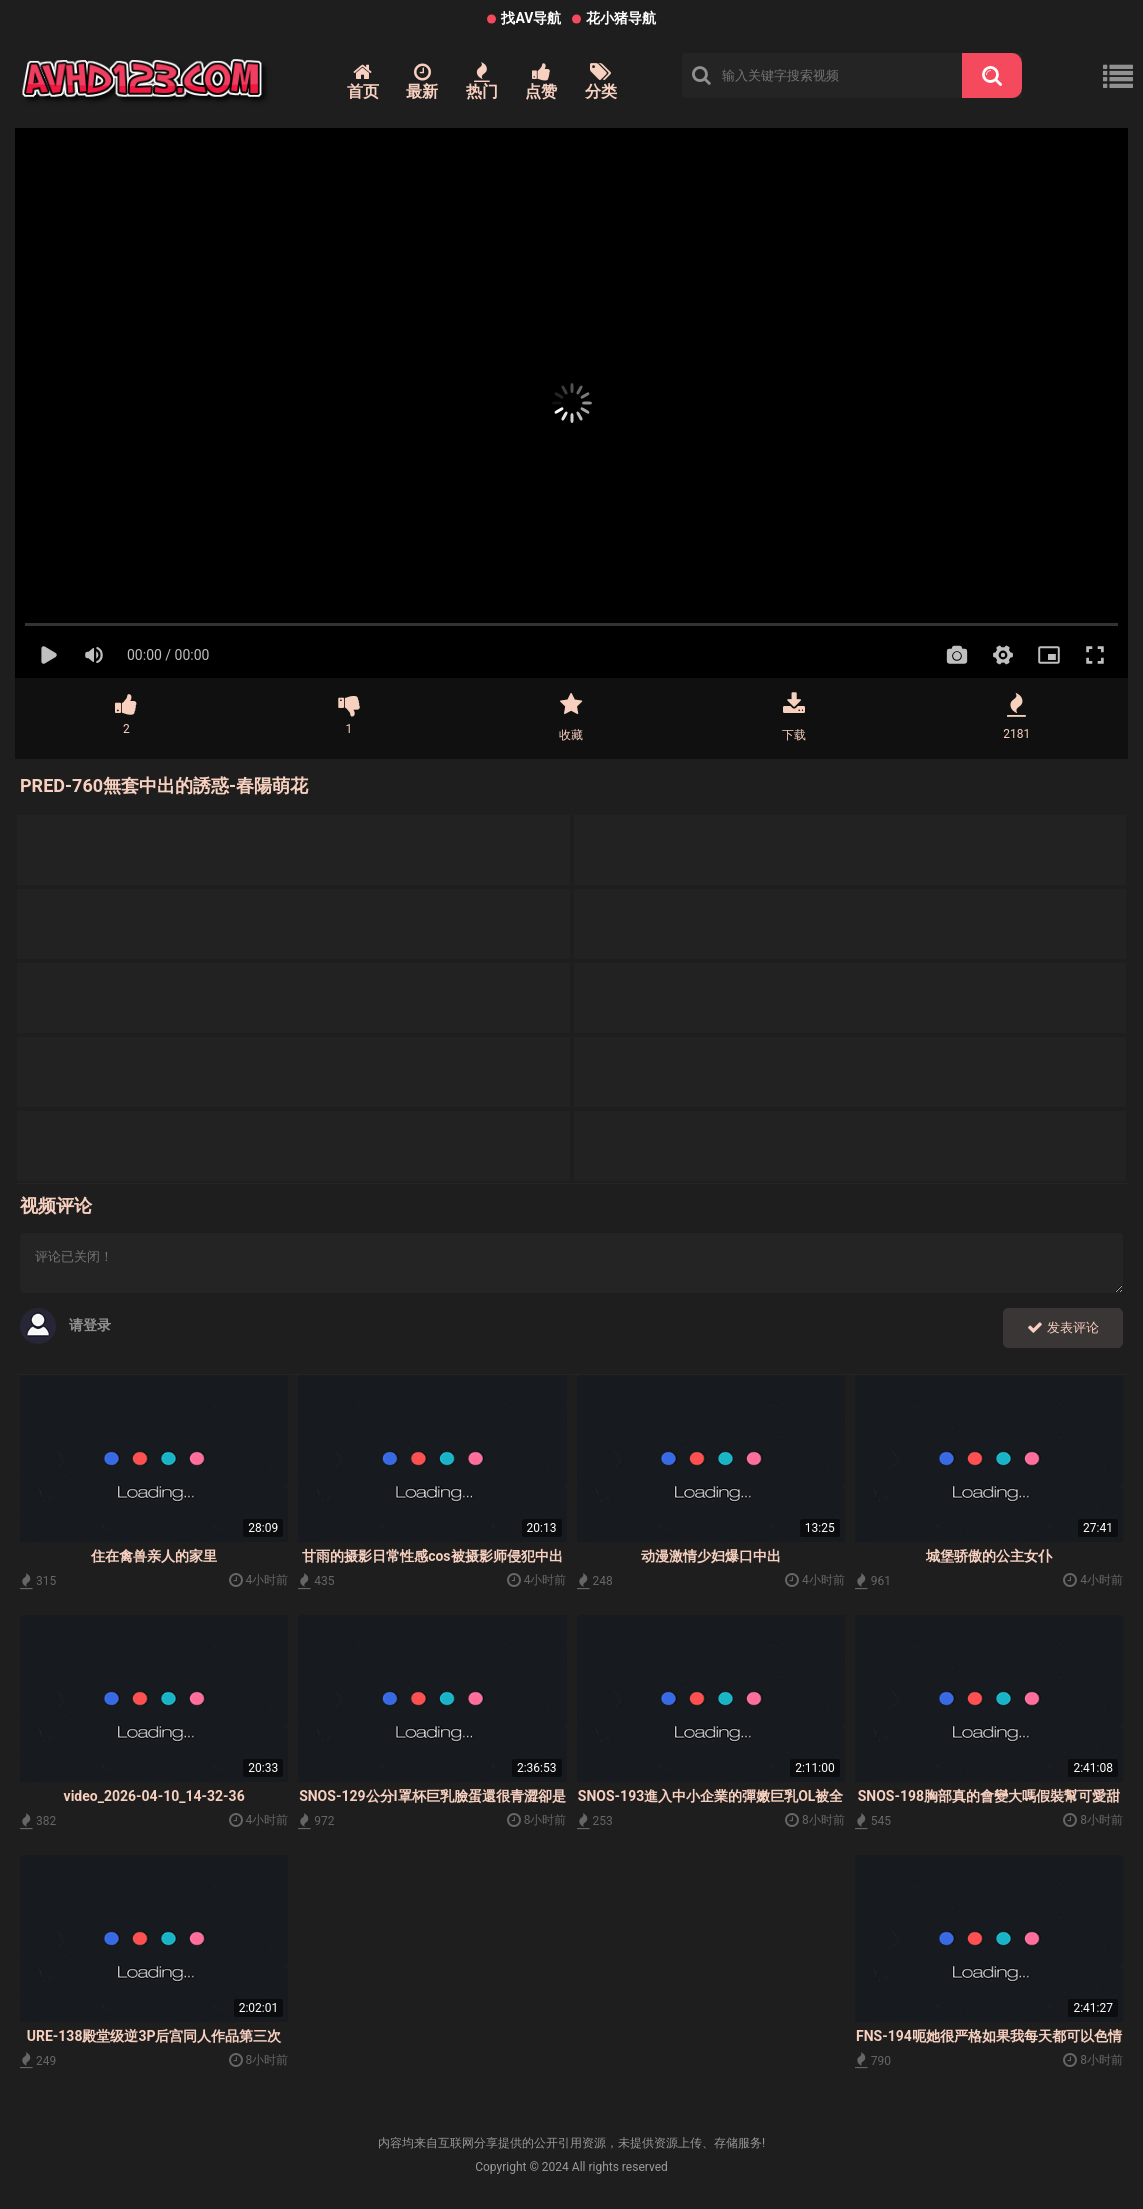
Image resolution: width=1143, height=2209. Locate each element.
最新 (422, 81)
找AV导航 (531, 18)
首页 (363, 81)
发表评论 (1063, 1327)
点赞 (541, 81)
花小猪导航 (621, 18)
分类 (601, 81)
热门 (482, 81)
